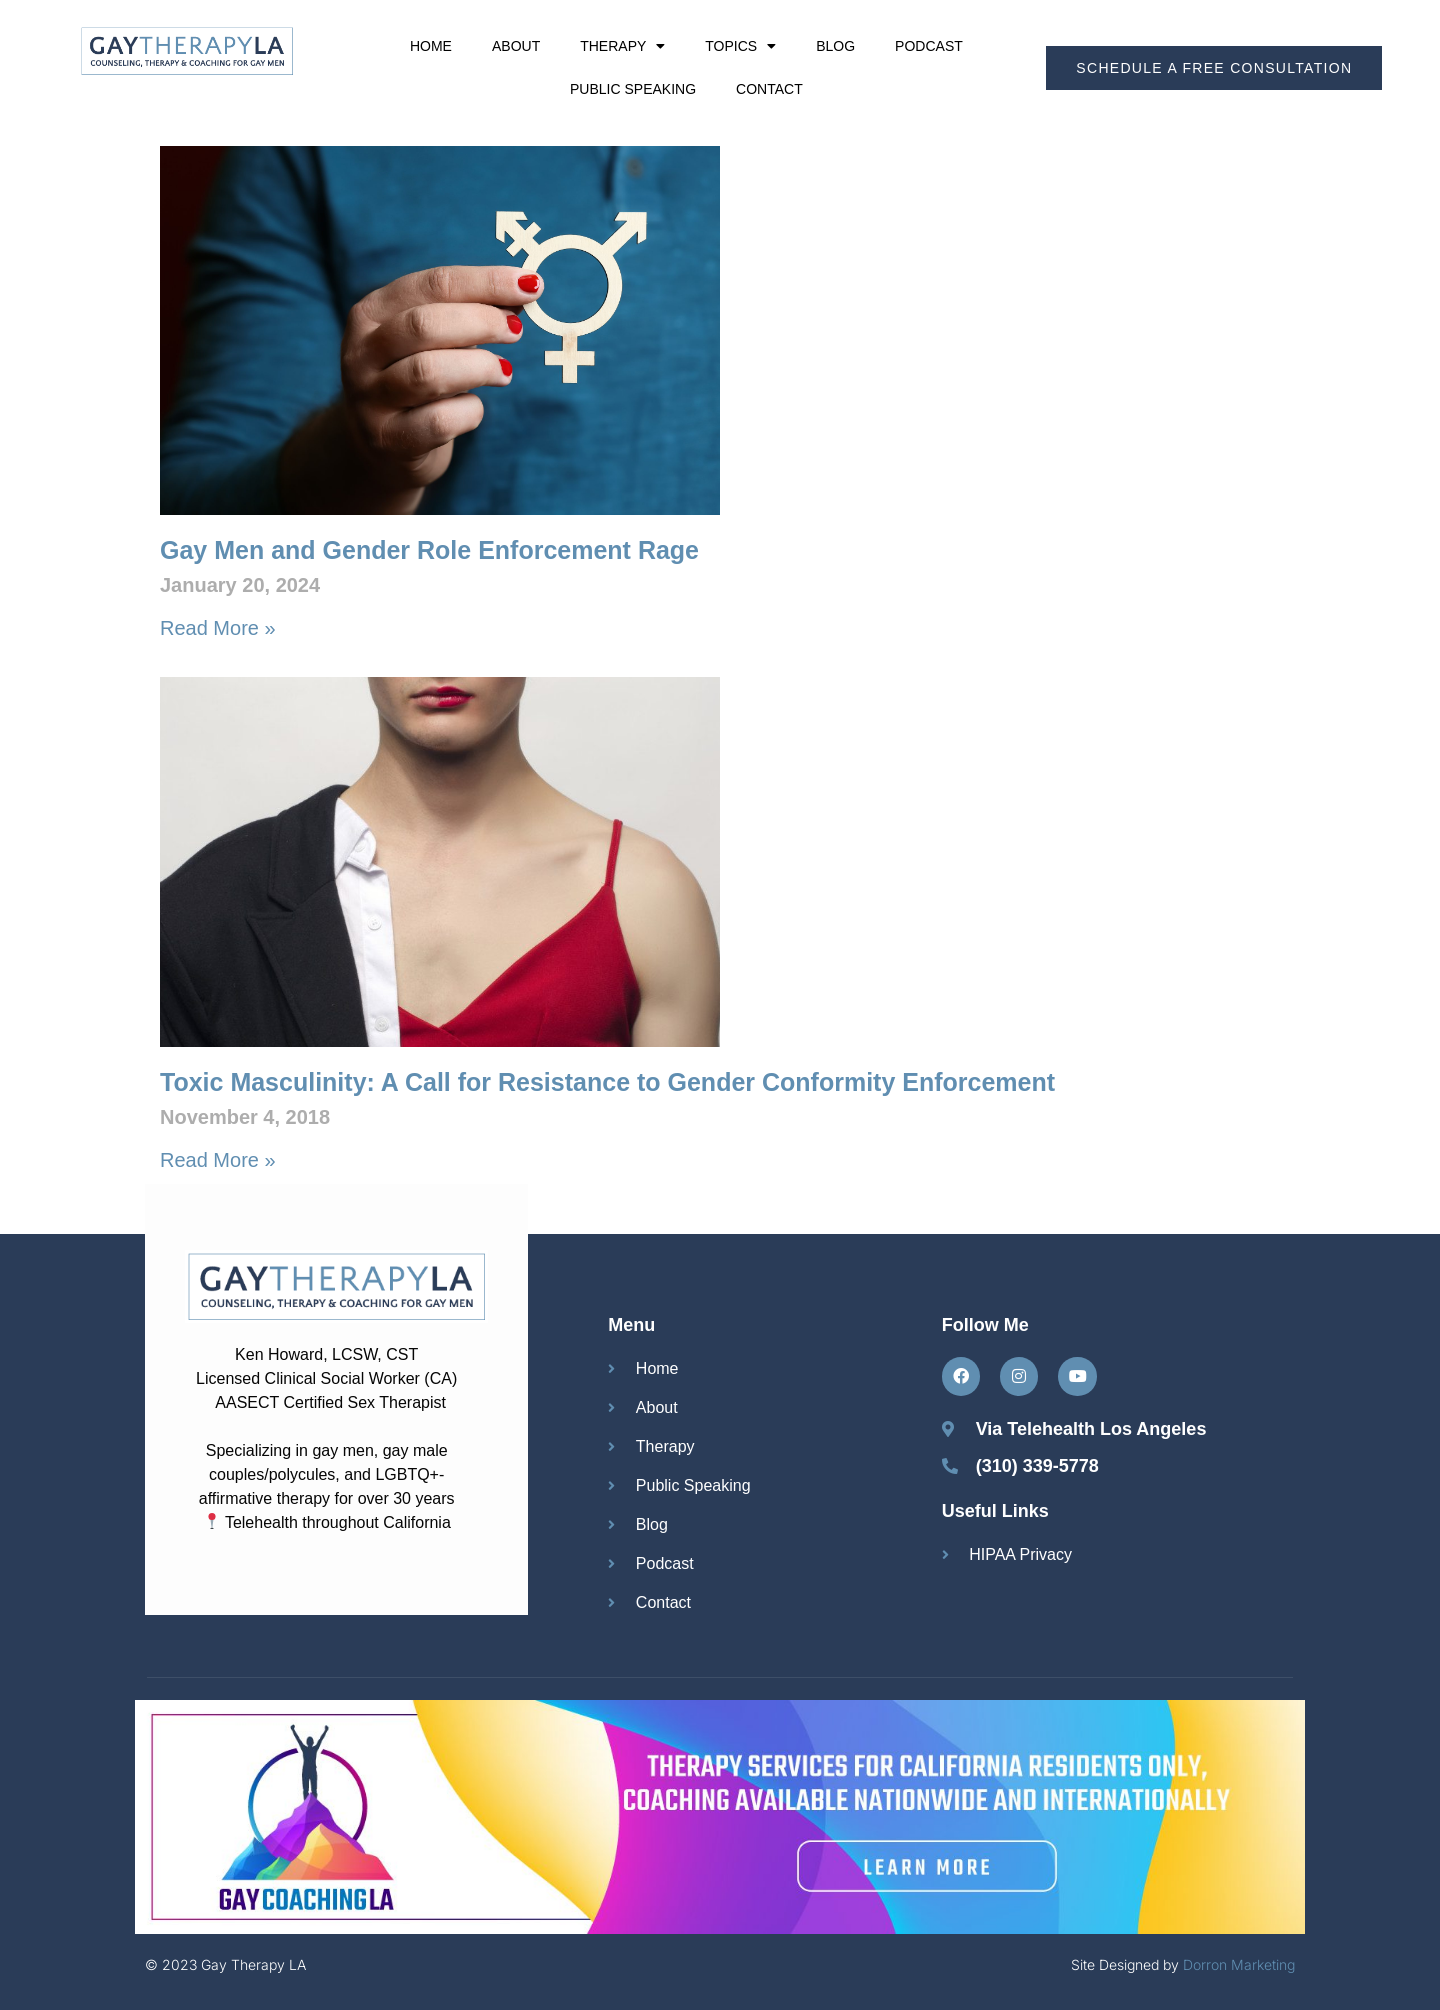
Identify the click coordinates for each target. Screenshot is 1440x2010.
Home (431, 46)
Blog (835, 46)
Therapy (622, 46)
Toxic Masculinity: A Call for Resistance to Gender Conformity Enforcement (607, 1082)
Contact (769, 89)
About (516, 46)
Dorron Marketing (1239, 1964)
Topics (740, 46)
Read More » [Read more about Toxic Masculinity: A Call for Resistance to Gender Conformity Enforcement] (218, 1160)
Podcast (929, 46)
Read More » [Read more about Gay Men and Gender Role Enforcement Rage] (218, 628)
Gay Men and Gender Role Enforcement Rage (429, 550)
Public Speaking (633, 89)
